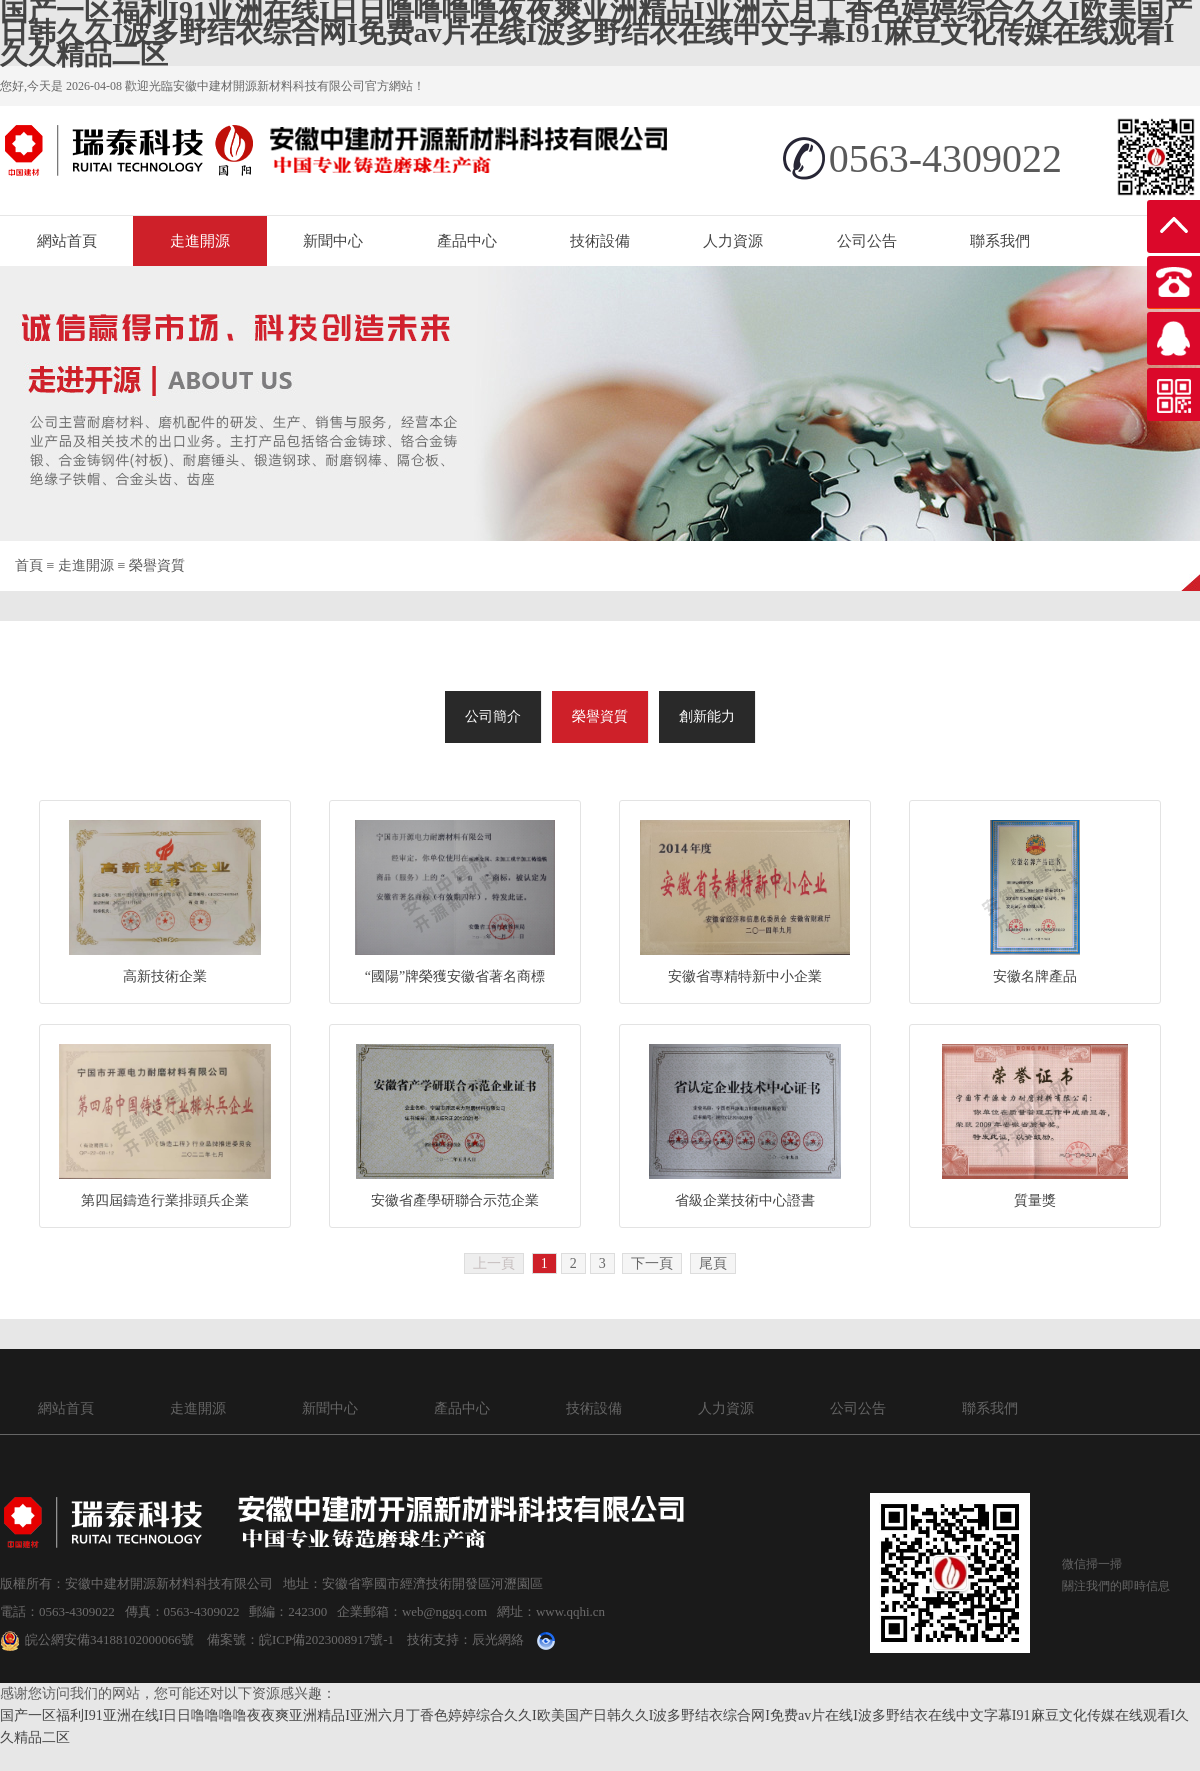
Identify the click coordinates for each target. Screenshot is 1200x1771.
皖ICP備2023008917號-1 (326, 1639)
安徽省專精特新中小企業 (745, 976)
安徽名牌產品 (1035, 976)
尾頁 (713, 1263)
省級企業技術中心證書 (745, 1200)
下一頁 (652, 1263)
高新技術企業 (165, 976)
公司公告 (867, 241)
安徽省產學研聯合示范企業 (455, 1200)
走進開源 (200, 241)
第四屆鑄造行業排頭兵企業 (165, 1200)
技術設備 (600, 241)
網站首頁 (67, 241)
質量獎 (1035, 1200)
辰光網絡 (498, 1639)
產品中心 (467, 241)
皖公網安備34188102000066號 (97, 1639)
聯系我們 (1000, 241)
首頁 (29, 565)
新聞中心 (333, 241)
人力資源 (733, 241)
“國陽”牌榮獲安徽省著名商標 (455, 976)
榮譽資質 (157, 565)
